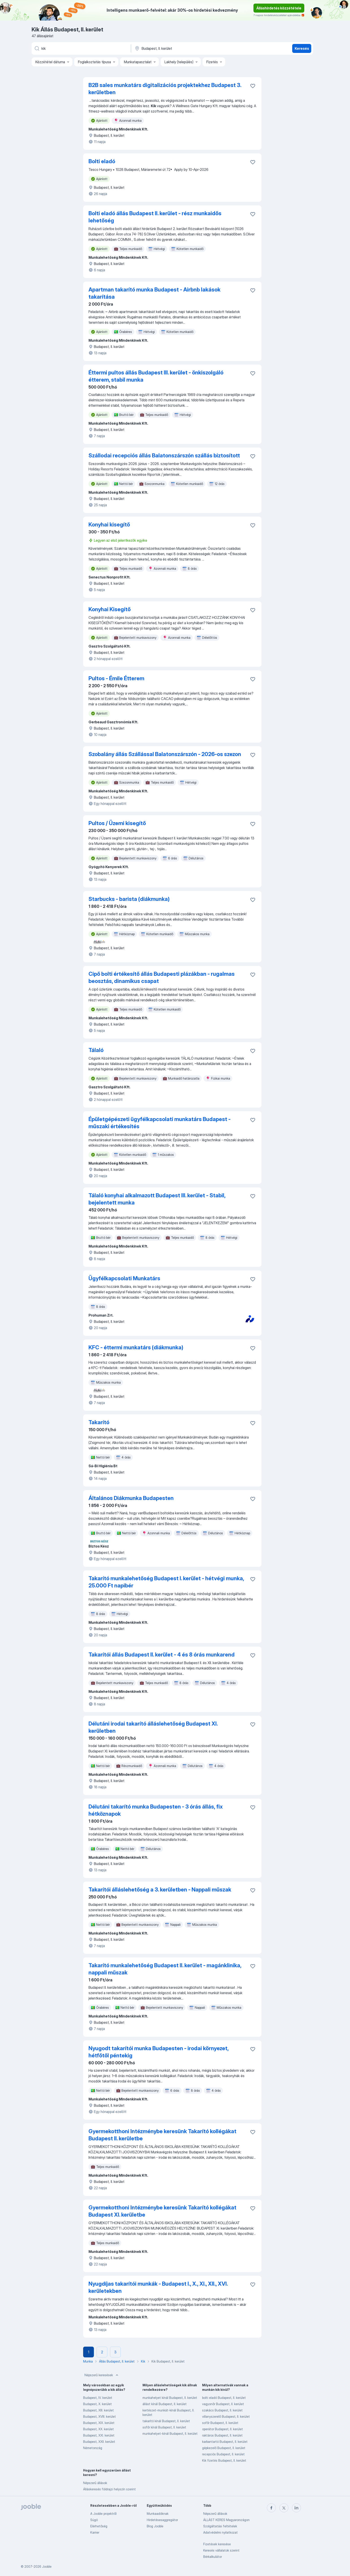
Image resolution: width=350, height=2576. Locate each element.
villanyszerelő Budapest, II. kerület (226, 2416)
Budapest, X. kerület (97, 2404)
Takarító (99, 1422)
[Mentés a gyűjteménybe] (252, 86)
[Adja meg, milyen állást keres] (81, 48)
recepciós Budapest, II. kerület (223, 2454)
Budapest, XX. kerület (98, 2429)
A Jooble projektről (103, 2513)
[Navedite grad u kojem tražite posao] (181, 48)
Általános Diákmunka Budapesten (131, 1498)
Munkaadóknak (158, 2513)
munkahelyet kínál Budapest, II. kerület (170, 2398)
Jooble (47, 2566)
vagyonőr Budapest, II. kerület (223, 2404)
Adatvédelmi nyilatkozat (220, 2532)
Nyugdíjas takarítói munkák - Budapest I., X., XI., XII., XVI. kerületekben (158, 2287)
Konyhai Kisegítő (110, 609)
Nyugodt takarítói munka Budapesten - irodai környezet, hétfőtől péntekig (159, 2052)
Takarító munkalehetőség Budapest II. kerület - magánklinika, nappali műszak (165, 1969)
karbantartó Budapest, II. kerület (225, 2441)
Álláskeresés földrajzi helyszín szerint (109, 2489)
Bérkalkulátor (212, 2557)
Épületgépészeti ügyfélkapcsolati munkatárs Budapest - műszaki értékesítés (160, 1123)
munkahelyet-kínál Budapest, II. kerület (170, 2433)
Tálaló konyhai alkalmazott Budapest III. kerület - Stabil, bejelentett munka (157, 1199)
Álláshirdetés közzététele (278, 8)
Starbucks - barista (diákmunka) (129, 899)
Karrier (94, 2532)
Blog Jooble (155, 2526)
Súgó (94, 2520)
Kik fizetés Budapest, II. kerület (224, 2460)
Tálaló (96, 1050)
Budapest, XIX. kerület (99, 2423)
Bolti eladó (102, 161)
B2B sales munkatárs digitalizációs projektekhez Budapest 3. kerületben (165, 89)
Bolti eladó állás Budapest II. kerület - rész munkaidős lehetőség (155, 217)
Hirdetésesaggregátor (162, 2520)
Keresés (302, 48)
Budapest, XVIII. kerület (99, 2416)
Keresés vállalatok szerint (221, 2550)
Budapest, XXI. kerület (99, 2435)
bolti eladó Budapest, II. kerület (224, 2398)
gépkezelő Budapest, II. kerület (223, 2448)
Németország (92, 2448)
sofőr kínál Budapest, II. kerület (164, 2427)
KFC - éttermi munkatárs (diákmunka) (136, 1347)
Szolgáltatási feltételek (220, 2526)
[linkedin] (296, 2507)
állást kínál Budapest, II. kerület (165, 2404)
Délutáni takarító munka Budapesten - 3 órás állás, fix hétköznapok (156, 1810)
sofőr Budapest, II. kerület (220, 2423)
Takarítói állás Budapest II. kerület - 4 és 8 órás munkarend (162, 1654)
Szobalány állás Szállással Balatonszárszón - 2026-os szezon (165, 754)
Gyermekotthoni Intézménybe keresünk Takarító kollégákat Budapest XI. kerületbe (162, 2211)
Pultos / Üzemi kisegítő (117, 823)
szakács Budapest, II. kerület (222, 2410)
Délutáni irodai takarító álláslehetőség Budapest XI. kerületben (153, 1727)
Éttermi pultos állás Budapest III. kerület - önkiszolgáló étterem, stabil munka (156, 376)
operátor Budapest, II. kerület (222, 2429)
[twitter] (283, 2507)
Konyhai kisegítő (109, 524)
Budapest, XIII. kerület (98, 2410)
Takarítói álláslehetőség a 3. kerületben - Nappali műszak (160, 1889)
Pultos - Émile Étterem (116, 678)
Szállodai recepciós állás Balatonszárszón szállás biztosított (164, 455)
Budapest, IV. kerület (97, 2398)
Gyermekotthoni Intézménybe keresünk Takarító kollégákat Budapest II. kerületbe (162, 2135)
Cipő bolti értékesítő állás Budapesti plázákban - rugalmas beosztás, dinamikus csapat (162, 977)
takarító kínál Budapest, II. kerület (166, 2421)
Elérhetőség (98, 2526)
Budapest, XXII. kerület (99, 2441)
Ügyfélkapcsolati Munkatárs (124, 1278)
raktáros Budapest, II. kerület (222, 2435)
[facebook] (271, 2507)
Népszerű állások (95, 2483)
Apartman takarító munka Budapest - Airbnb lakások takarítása (154, 293)
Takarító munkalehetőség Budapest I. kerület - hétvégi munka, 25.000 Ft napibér (166, 1582)
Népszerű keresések (101, 2375)
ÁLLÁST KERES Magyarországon (226, 2520)
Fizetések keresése (217, 2544)
